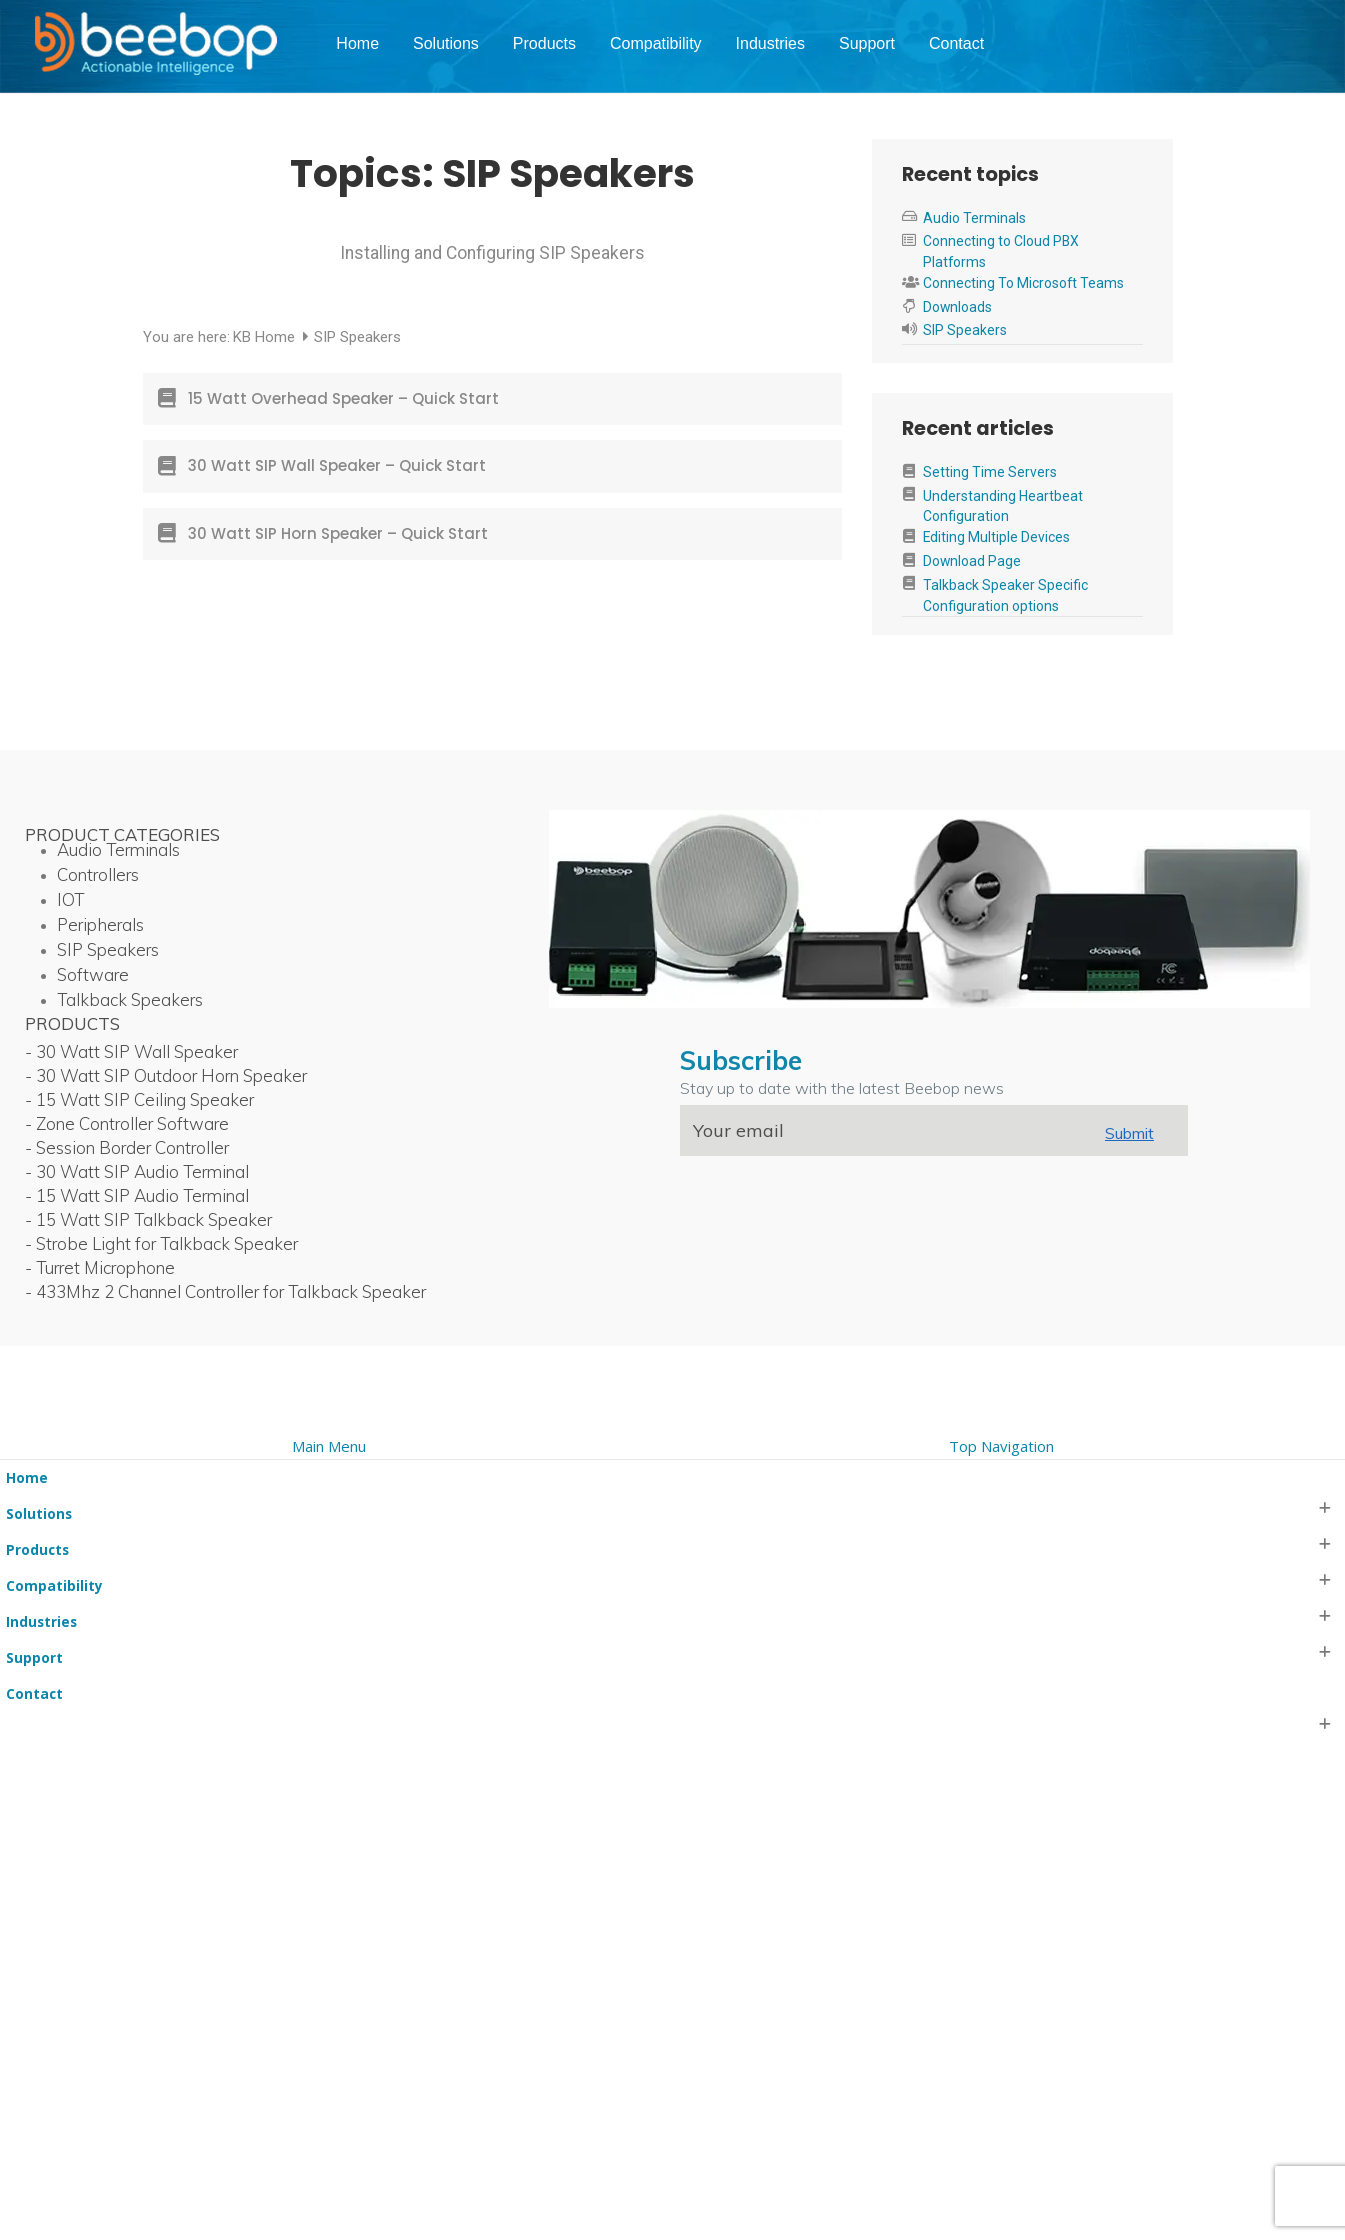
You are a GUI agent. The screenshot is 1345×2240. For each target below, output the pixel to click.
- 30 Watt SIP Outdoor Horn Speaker (166, 1075)
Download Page (972, 561)
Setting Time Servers (990, 472)
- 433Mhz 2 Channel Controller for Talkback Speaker (225, 1291)
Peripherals (100, 924)
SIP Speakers (965, 330)
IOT (70, 899)
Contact (956, 43)
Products (544, 43)
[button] (12, 1420)
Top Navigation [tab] (1001, 1446)
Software (93, 974)
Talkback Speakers (130, 999)
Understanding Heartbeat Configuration (1003, 506)
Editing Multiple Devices (996, 537)
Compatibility (656, 43)
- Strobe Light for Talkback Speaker (161, 1243)
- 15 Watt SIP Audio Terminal (137, 1195)
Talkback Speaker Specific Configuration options (1005, 595)
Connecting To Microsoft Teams (1023, 283)
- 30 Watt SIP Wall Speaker (131, 1051)
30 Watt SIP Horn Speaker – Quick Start (338, 533)
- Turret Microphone (100, 1267)
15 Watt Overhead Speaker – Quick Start (343, 398)
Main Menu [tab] (329, 1446)
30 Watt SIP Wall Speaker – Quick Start (337, 465)
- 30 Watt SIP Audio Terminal (137, 1171)
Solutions (446, 43)
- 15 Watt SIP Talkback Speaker (148, 1219)
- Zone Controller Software (127, 1123)
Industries (770, 43)
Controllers (98, 874)
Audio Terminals (974, 218)
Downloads (957, 307)
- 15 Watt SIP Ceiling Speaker (139, 1099)
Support (867, 43)
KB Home (266, 337)
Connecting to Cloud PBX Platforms (1001, 251)
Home (357, 43)
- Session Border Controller (127, 1147)
